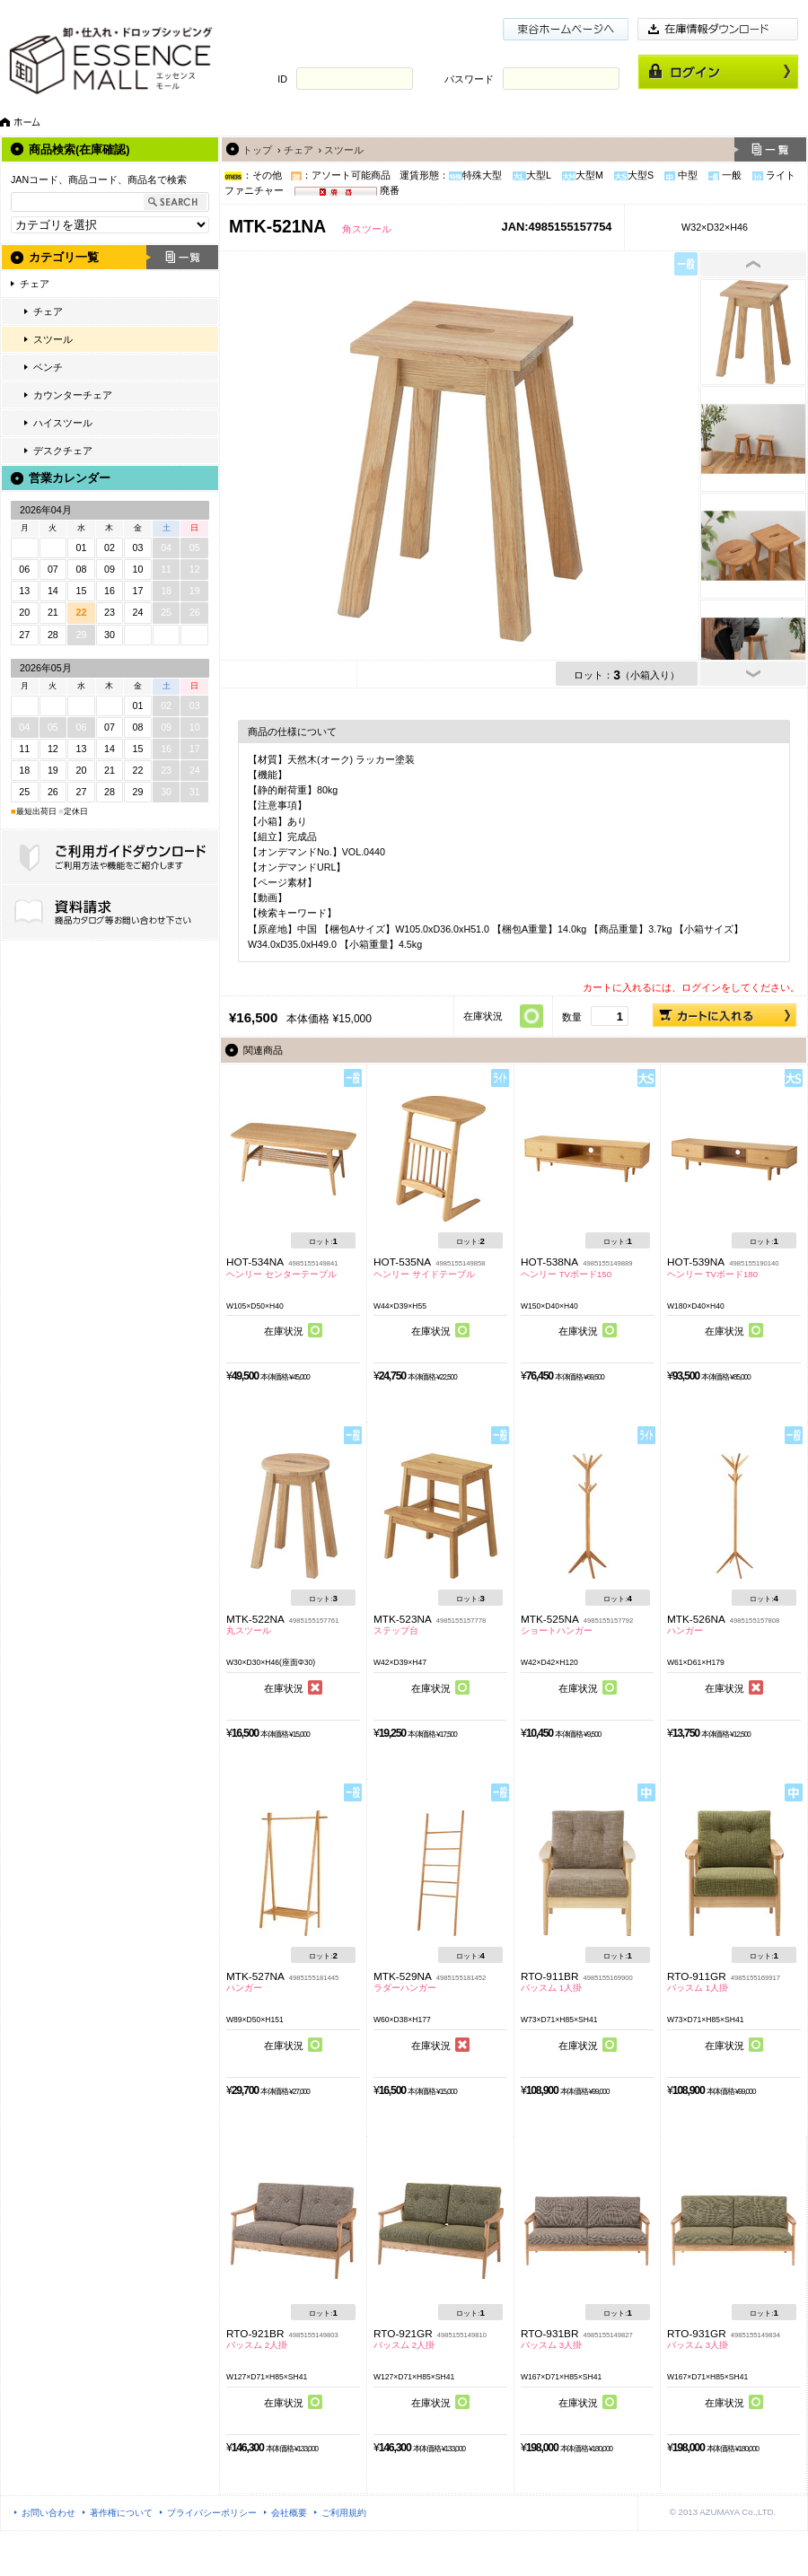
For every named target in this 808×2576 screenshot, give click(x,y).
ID (282, 79)
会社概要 (289, 2513)
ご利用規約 (343, 2513)
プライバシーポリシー (212, 2513)
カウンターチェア (72, 395)
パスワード (469, 79)
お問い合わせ (48, 2513)
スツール (53, 339)
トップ (257, 150)
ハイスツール (62, 422)
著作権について (121, 2513)
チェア (34, 283)
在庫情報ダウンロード (718, 29)
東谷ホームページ (565, 29)
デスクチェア (62, 450)
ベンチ (48, 367)
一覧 (182, 257)
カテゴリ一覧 (64, 257)
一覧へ (770, 149)
